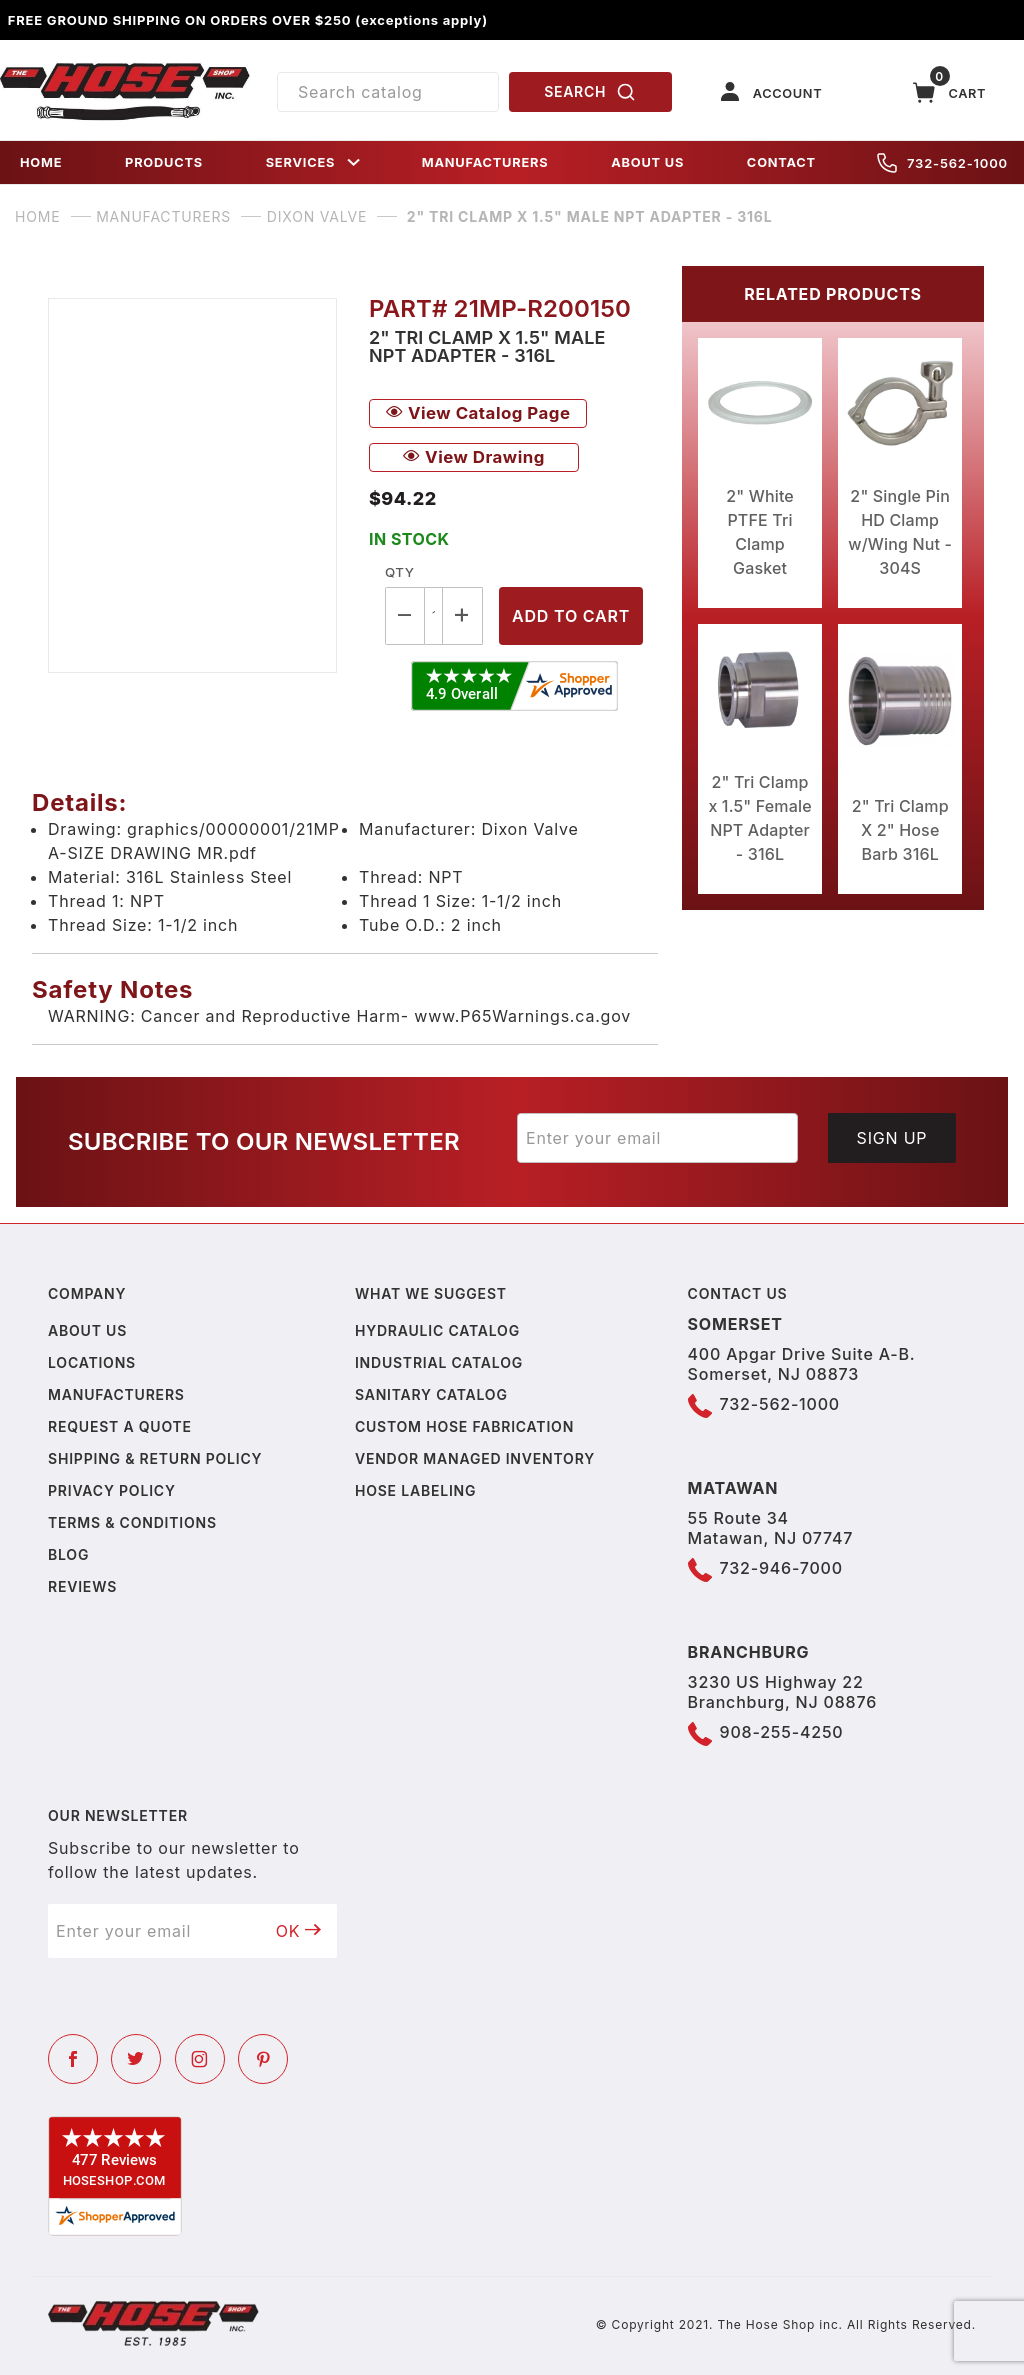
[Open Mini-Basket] (950, 92)
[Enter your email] (657, 1138)
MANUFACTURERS (485, 162)
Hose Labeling (415, 1490)
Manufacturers (116, 1394)
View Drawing (474, 457)
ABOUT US (647, 162)
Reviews (82, 1586)
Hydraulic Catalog (437, 1330)
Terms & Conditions (132, 1522)
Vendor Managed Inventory (475, 1458)
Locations (92, 1362)
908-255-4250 (782, 1732)
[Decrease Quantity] (405, 615)
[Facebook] (73, 2059)
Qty (399, 572)
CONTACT (781, 162)
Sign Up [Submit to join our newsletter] (892, 1138)
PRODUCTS (164, 162)
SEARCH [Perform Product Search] (590, 92)
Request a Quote (120, 1426)
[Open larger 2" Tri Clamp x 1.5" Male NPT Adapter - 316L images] (192, 485)
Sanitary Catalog (431, 1394)
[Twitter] (136, 2059)
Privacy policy (112, 1490)
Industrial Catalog (439, 1362)
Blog (68, 1554)
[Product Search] (388, 92)
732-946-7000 (781, 1568)
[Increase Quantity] (463, 615)
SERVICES (315, 162)
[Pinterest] (263, 2059)
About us (87, 1330)
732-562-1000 (942, 163)
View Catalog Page (478, 413)
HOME (41, 162)
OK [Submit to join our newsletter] (299, 1931)
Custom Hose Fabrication (464, 1426)
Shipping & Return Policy (155, 1458)
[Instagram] (200, 2059)
